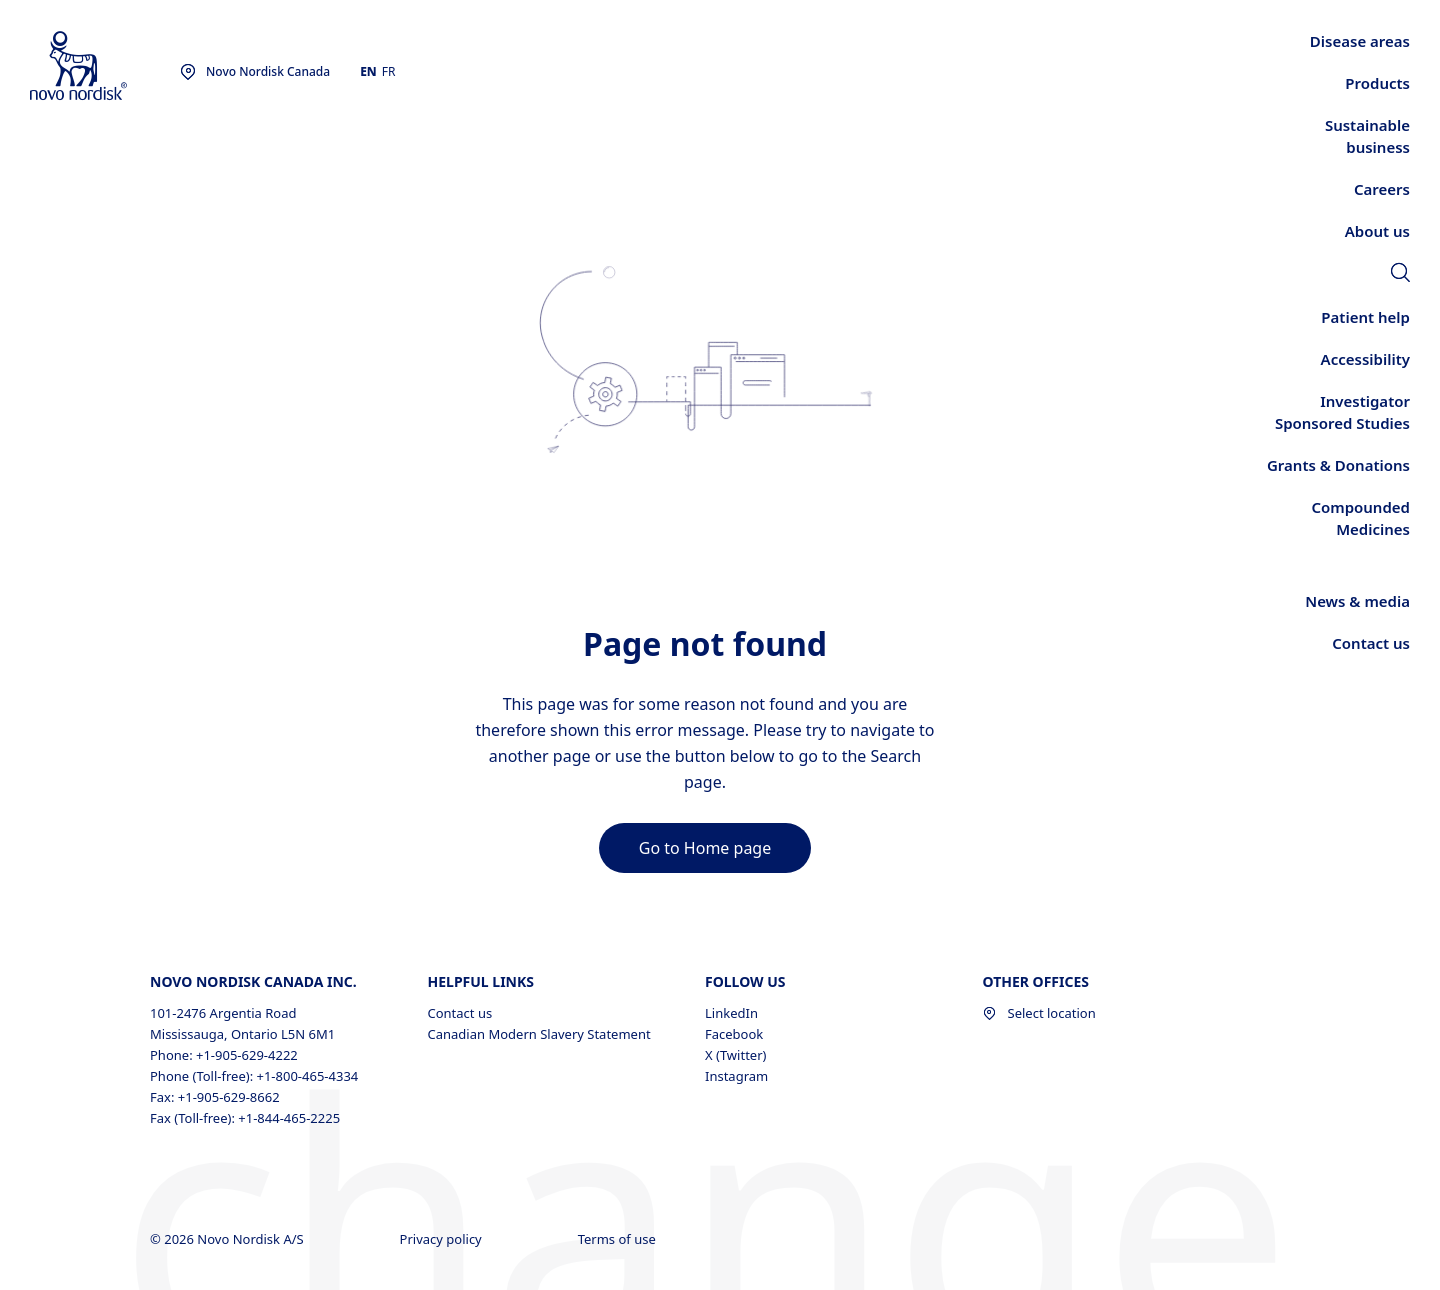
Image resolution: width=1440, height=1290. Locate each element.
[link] (1400, 275)
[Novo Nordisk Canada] (105, 66)
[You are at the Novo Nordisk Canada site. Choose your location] (255, 72)
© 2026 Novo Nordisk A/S (228, 1239)
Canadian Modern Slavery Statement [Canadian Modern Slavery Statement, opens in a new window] (539, 1034)
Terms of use (618, 1239)
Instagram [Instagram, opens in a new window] (736, 1076)
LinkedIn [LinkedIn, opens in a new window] (731, 1013)
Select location (1039, 1013)
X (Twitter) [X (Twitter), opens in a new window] (735, 1055)
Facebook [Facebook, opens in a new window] (734, 1034)
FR (389, 71)
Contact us (460, 1013)
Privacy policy (443, 1239)
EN (368, 71)
